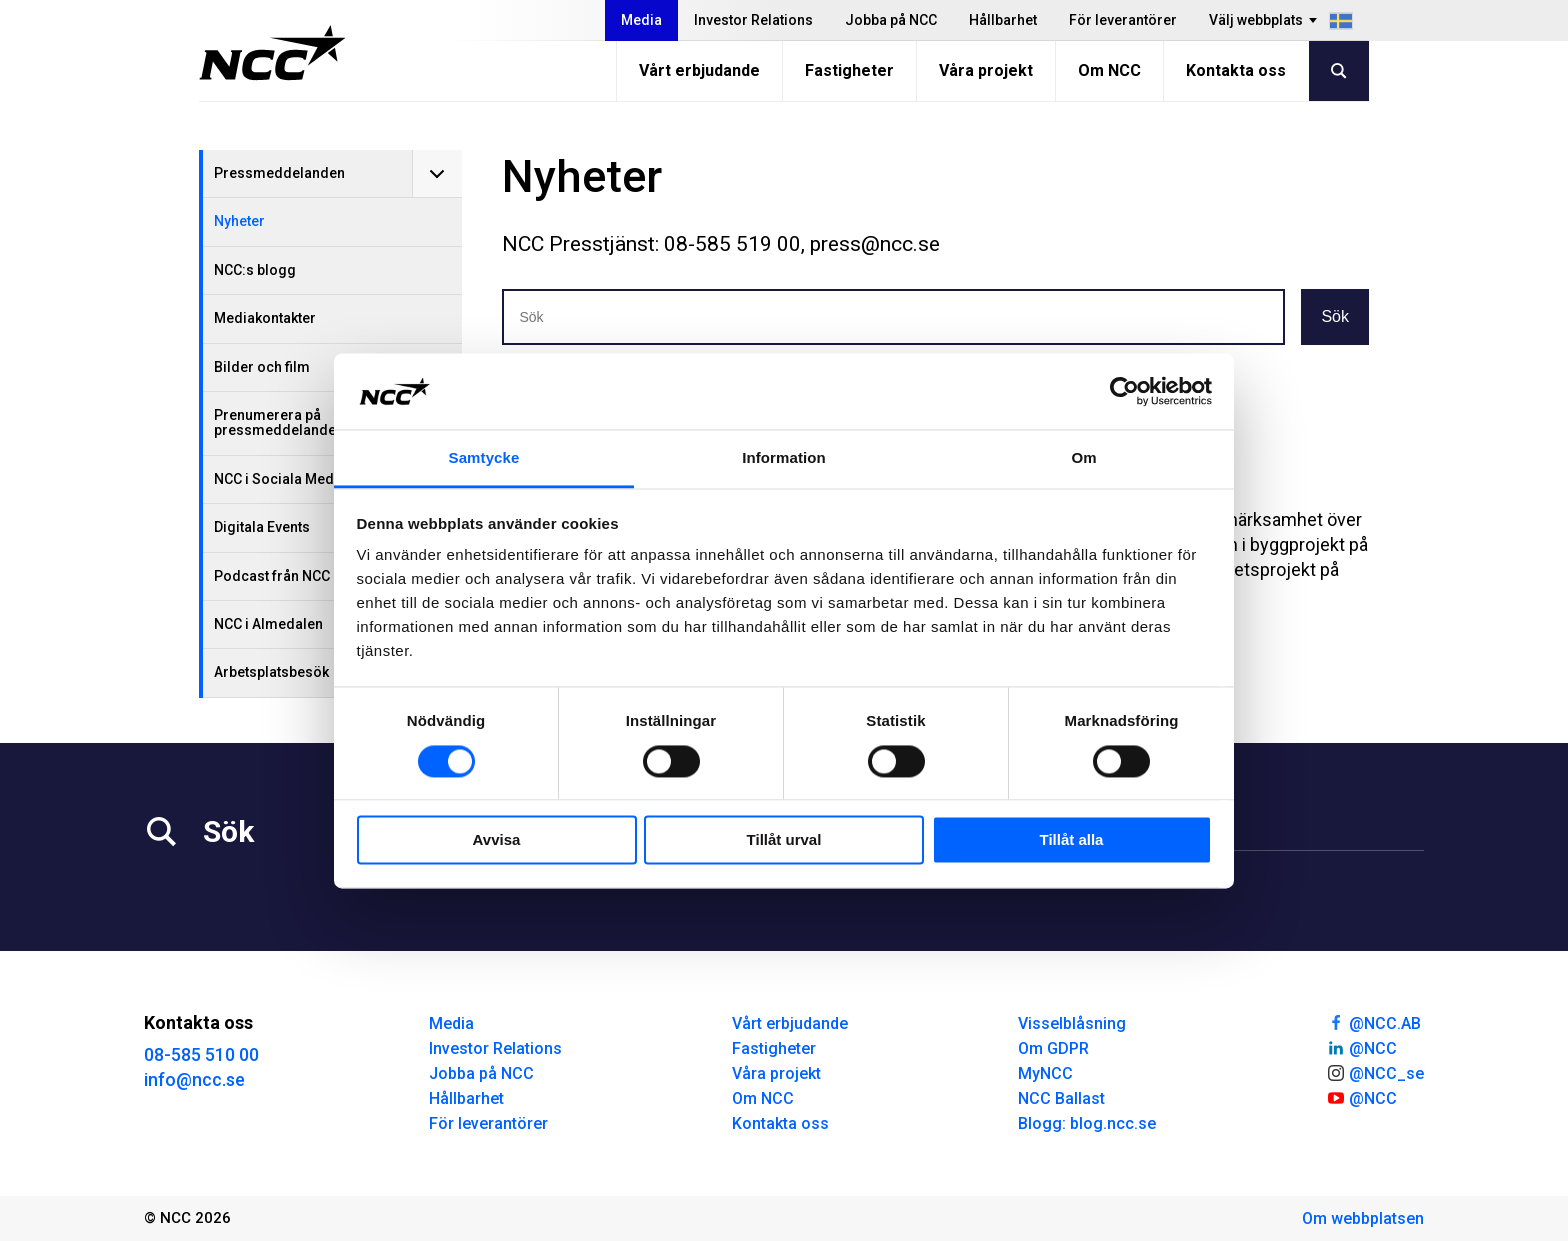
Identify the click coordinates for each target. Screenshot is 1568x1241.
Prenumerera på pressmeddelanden (279, 422)
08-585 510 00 (201, 1054)
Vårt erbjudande (699, 70)
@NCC (1361, 1047)
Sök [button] (1335, 316)
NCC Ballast (1061, 1098)
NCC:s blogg (255, 270)
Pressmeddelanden (279, 173)
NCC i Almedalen (268, 624)
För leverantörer (1123, 20)
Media (641, 20)
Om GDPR (1053, 1048)
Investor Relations (753, 20)
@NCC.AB (1373, 1022)
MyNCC (1045, 1073)
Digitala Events (262, 527)
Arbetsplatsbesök (271, 672)
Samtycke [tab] (484, 458)
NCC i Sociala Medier (283, 479)
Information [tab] (784, 458)
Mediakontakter (265, 318)
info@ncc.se (194, 1079)
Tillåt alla (1072, 840)
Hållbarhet (1003, 20)
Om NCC (1109, 70)
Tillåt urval (784, 840)
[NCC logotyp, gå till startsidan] (272, 53)
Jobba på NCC (891, 20)
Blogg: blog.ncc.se (1087, 1123)
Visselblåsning (1072, 1023)
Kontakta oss (1236, 70)
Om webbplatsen (1363, 1218)
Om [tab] (1083, 458)
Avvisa (497, 840)
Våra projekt (986, 70)
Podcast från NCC (272, 576)
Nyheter (239, 221)
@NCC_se (1375, 1072)
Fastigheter (849, 70)
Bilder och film (262, 367)
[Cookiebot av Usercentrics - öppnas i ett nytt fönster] (1124, 391)
